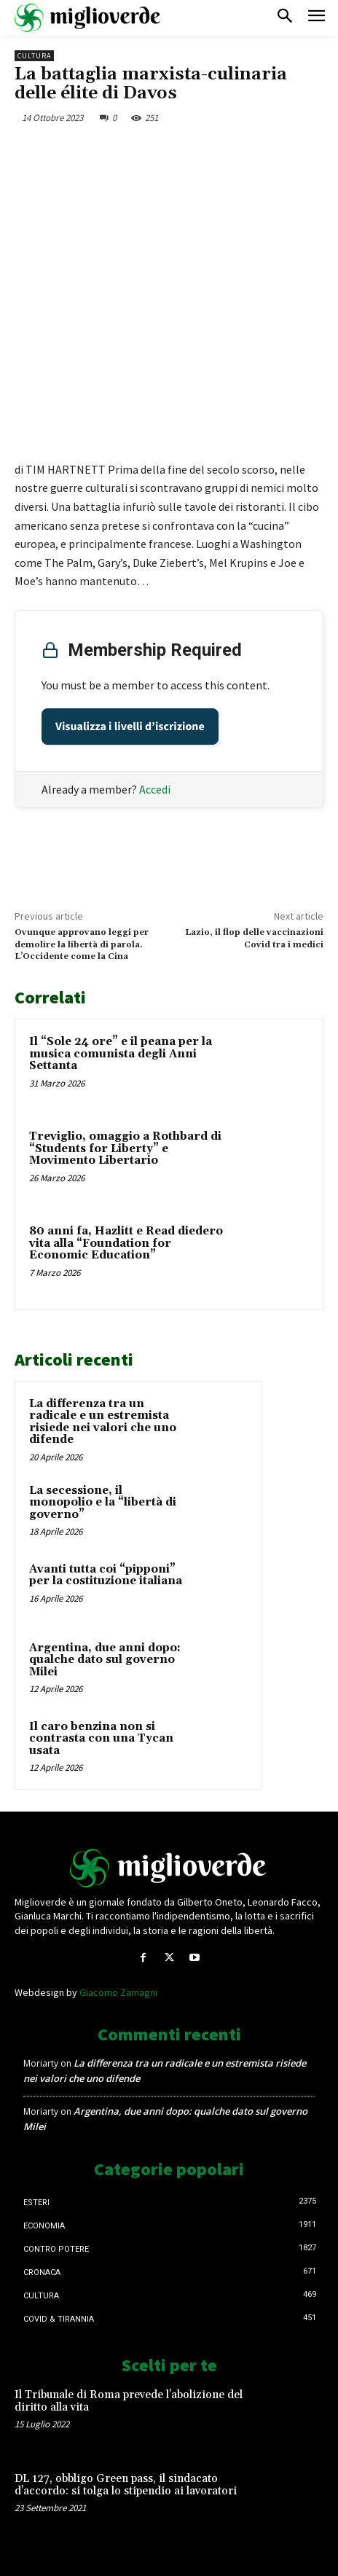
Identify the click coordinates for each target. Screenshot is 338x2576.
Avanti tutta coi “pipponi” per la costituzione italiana (105, 1575)
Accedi (154, 789)
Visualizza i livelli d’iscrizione (130, 726)
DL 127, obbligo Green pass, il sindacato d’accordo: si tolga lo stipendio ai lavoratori (126, 2485)
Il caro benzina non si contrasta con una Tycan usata (101, 1739)
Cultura (34, 55)
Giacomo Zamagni (118, 1992)
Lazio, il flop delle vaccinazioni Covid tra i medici (254, 938)
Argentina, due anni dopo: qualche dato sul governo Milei (105, 1660)
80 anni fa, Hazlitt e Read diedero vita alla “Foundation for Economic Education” (126, 1243)
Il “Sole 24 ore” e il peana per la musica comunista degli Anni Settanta (120, 1054)
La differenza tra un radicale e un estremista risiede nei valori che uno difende (102, 1422)
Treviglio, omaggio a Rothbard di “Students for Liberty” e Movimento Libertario (125, 1148)
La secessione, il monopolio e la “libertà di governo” (102, 1503)
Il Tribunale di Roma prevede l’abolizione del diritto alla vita (129, 2401)
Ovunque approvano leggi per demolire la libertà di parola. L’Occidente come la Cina (82, 944)
